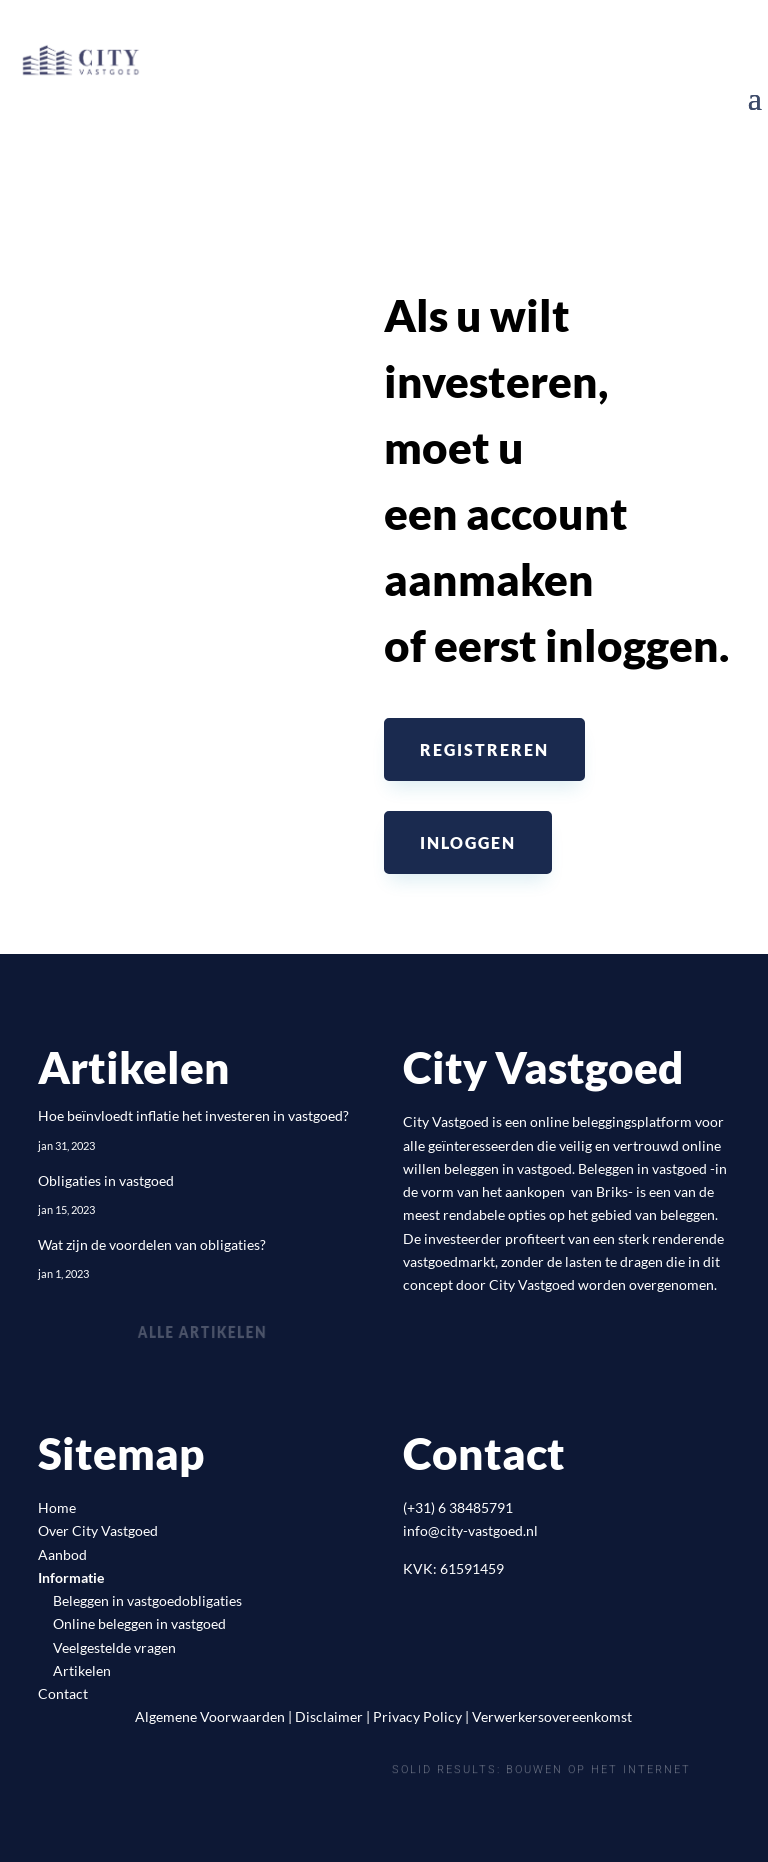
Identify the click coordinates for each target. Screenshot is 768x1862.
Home (57, 1507)
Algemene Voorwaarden (210, 1716)
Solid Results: (446, 1769)
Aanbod (62, 1554)
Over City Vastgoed (98, 1530)
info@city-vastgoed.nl (470, 1530)
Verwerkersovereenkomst (552, 1716)
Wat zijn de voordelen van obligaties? (152, 1244)
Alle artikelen (203, 1331)
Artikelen (82, 1670)
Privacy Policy (417, 1716)
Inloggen (468, 842)
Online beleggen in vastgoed (139, 1623)
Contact (63, 1693)
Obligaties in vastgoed (106, 1180)
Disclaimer (329, 1716)
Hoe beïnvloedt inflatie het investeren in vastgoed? (193, 1115)
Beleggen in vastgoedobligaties (147, 1600)
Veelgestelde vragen (114, 1647)
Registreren (484, 749)
